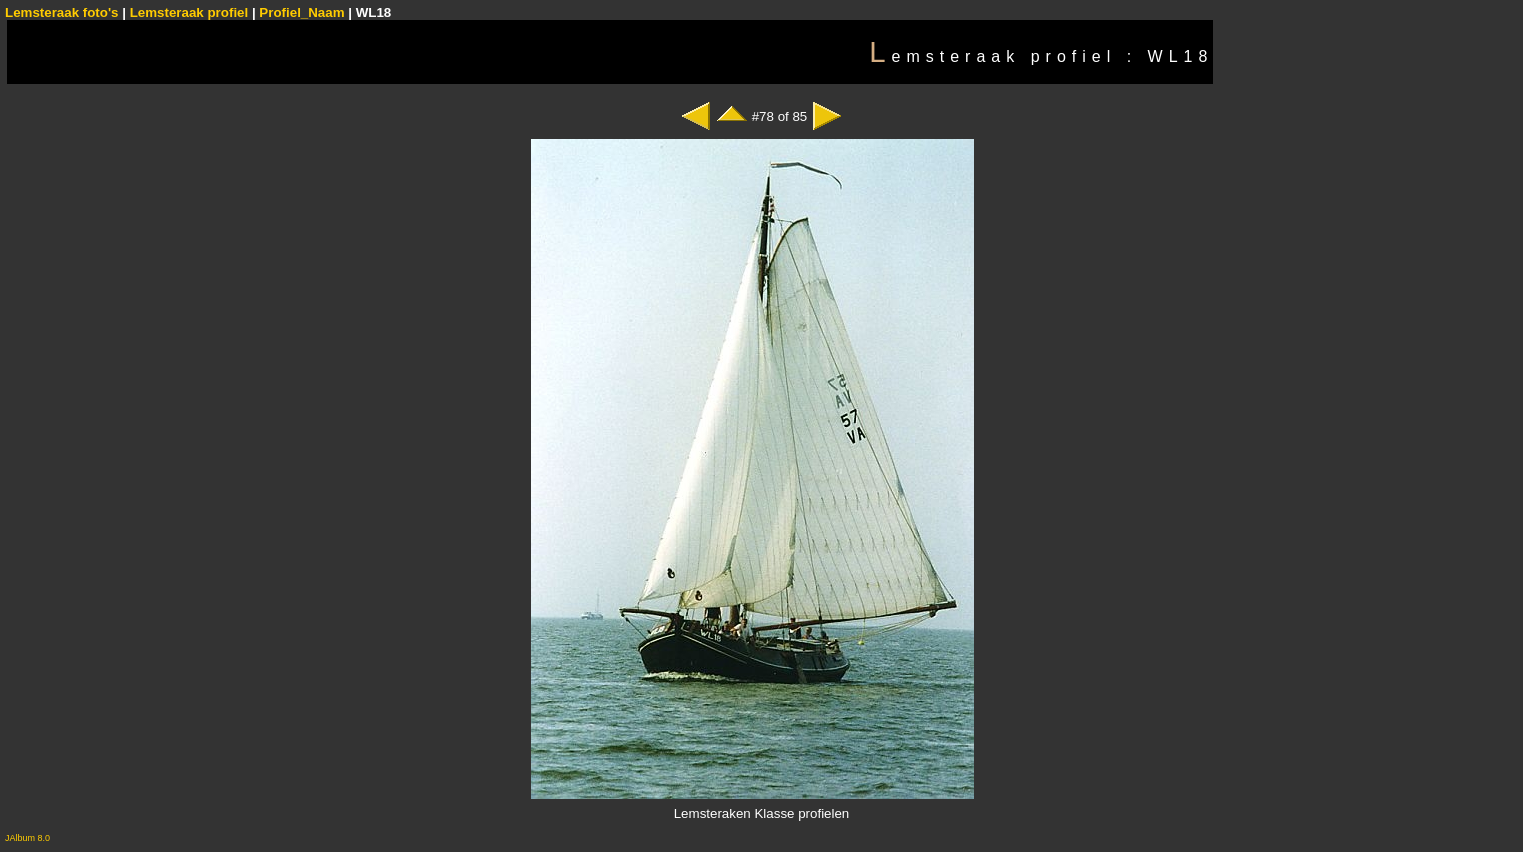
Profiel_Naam (301, 12)
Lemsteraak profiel (191, 12)
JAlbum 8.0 (27, 838)
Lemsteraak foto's (62, 12)
